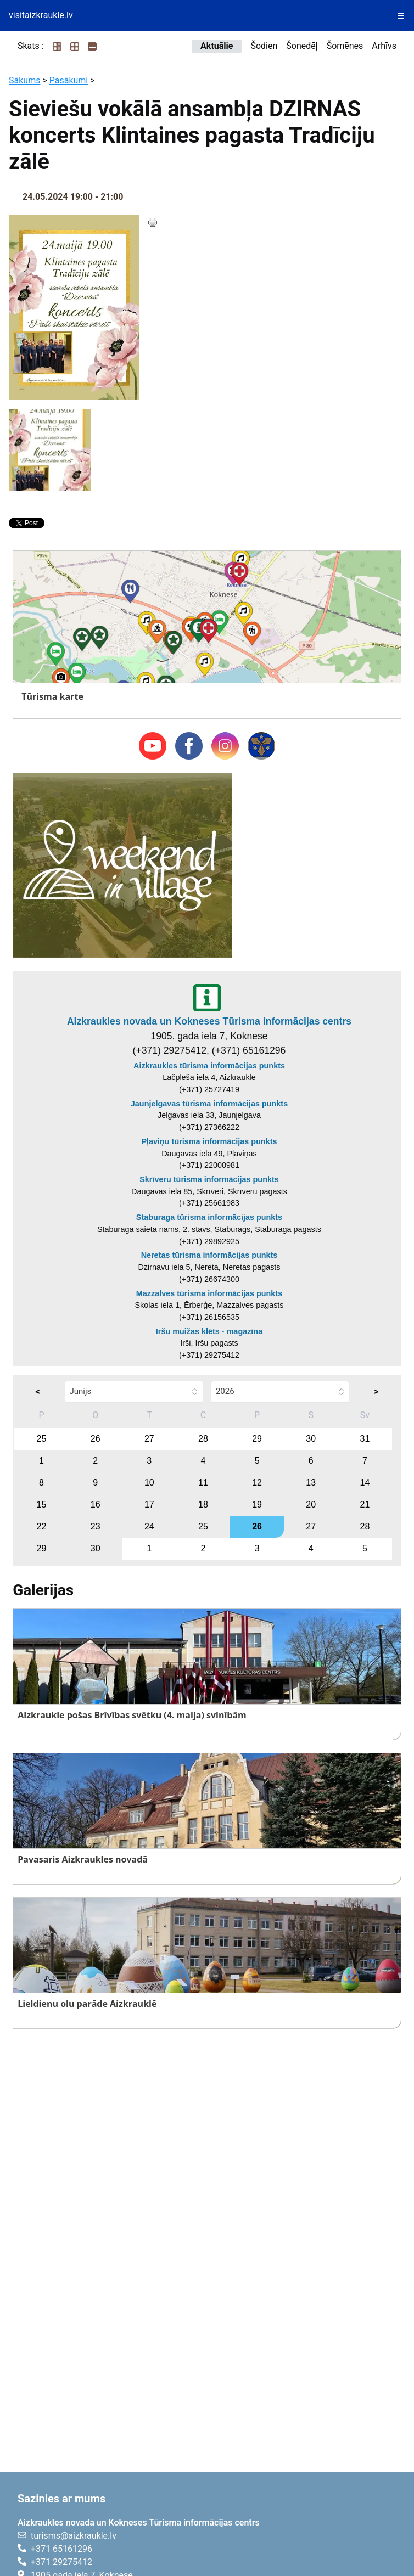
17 (149, 1504)
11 (203, 1482)
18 (203, 1504)
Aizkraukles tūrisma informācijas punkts (209, 1065)
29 (257, 1438)
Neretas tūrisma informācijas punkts (209, 1255)
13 (311, 1482)
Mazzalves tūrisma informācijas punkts (209, 1293)
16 (95, 1504)
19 (257, 1504)
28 (203, 1438)
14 (365, 1482)
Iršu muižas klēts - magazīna (209, 1331)
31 (365, 1438)
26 (95, 1438)
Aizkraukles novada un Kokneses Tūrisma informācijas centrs (209, 1021)
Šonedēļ (301, 46)
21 (365, 1504)
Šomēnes (345, 46)
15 (42, 1504)
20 (311, 1504)
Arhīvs (384, 46)
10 (149, 1482)
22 (42, 1526)
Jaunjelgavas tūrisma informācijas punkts (209, 1103)
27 (149, 1438)
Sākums (24, 80)
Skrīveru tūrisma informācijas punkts (209, 1179)
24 (149, 1526)
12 (257, 1482)
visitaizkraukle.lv (41, 15)
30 (311, 1438)
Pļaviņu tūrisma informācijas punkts (209, 1141)
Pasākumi (68, 80)
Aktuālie (216, 46)
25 (42, 1438)
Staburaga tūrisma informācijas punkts (209, 1217)
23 (95, 1526)
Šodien (263, 46)
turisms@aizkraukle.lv (73, 2535)
